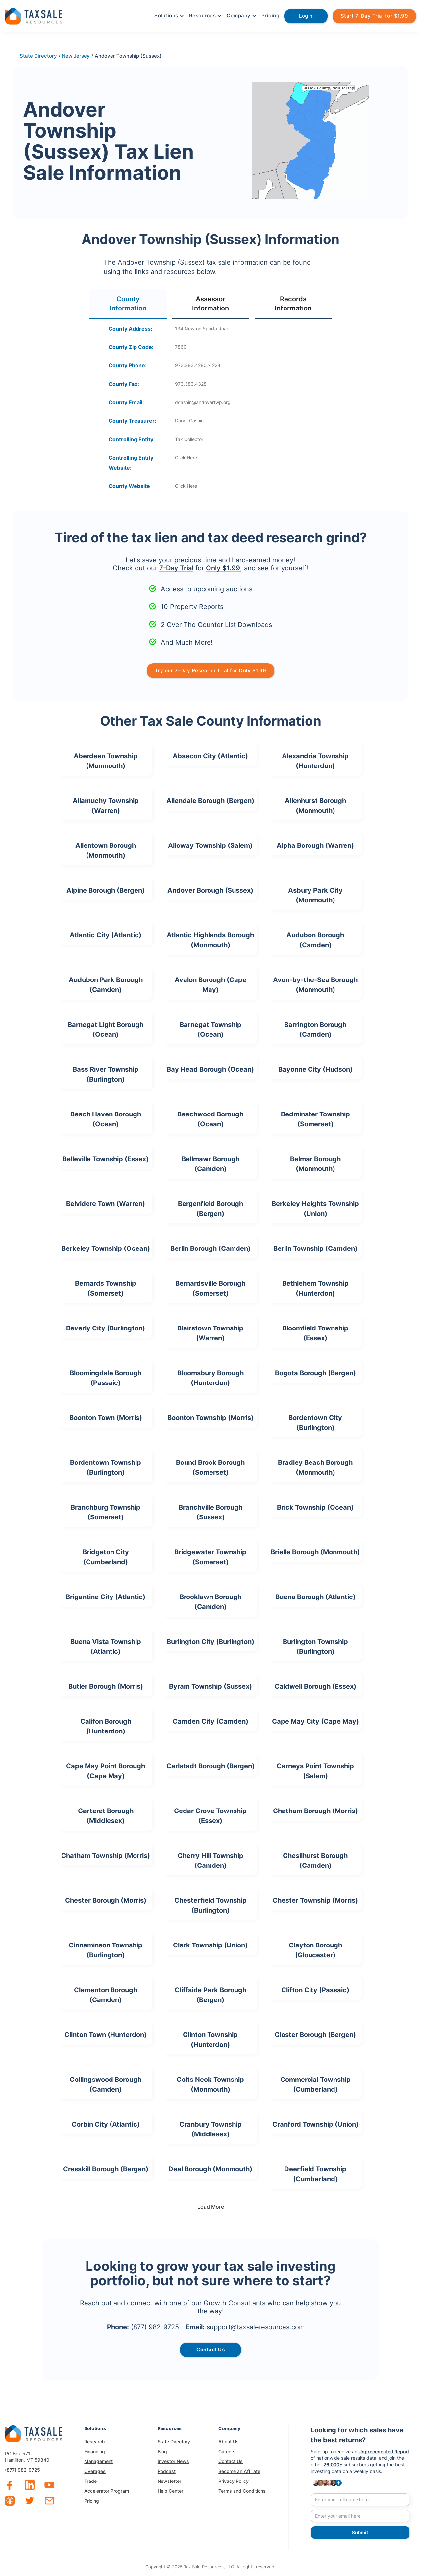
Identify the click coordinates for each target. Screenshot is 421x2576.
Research (94, 2441)
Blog (162, 2451)
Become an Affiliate (239, 2471)
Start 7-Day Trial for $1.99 (374, 16)
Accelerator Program (106, 2491)
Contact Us (230, 2461)
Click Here (186, 457)
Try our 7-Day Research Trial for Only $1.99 (210, 670)
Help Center (170, 2491)
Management (98, 2461)
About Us (228, 2441)
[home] (33, 15)
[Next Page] (210, 2206)
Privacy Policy (233, 2481)
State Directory (174, 2441)
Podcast (167, 2471)
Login (306, 16)
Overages (95, 2471)
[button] (168, 16)
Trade (90, 2481)
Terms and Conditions (242, 2491)
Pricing (270, 16)
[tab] (128, 304)
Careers (226, 2451)
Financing (94, 2451)
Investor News (173, 2461)
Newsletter (169, 2481)
